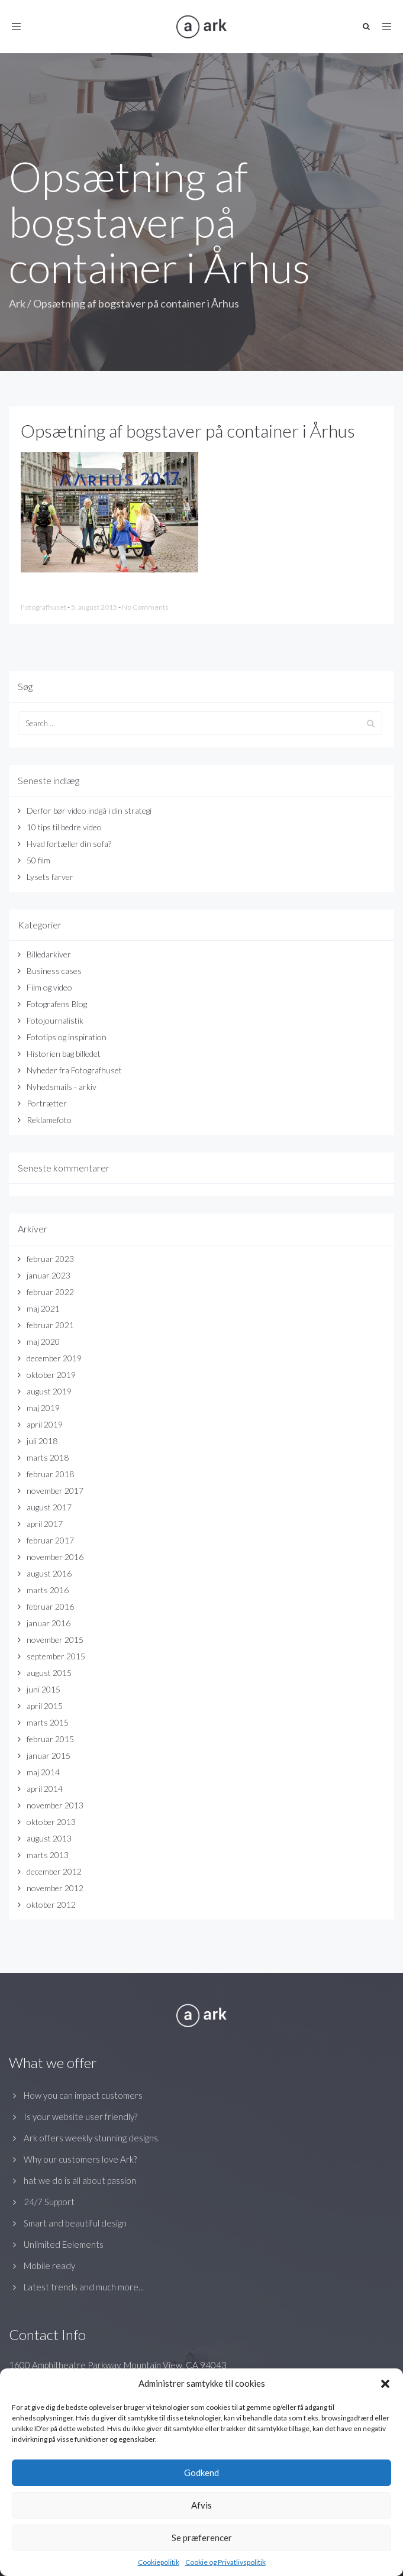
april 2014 (45, 1789)
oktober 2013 (51, 1822)
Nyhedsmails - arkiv (61, 1087)
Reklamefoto (49, 1120)
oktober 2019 (51, 1375)
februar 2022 (50, 1292)
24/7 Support (49, 2201)
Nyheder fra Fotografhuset (74, 1070)
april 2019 (45, 1424)
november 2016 (55, 1557)
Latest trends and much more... (84, 2286)
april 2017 (45, 1524)
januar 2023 (48, 1275)
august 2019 (49, 1391)
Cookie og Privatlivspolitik (225, 2562)
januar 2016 (48, 1623)
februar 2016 (50, 1606)
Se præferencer (202, 2537)
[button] (385, 2384)
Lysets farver (50, 877)
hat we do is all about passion (80, 2180)
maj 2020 (43, 1341)
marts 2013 (48, 1855)
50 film (38, 860)
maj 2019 (43, 1408)
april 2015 (45, 1706)
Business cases (54, 971)
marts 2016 (48, 1590)
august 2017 (49, 1507)
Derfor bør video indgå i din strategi (89, 810)
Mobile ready (49, 2265)
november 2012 (55, 1888)
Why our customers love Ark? (80, 2159)
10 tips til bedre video (64, 827)
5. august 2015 (94, 607)
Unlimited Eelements (64, 2244)
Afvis (201, 2505)
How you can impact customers (83, 2095)
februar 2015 (50, 1739)
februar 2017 (50, 1540)
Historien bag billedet (64, 1053)
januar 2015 (48, 1755)
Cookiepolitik (158, 2562)
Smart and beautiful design (75, 2223)
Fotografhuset (44, 607)
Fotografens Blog (57, 1004)
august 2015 (49, 1673)
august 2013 (49, 1838)
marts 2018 (48, 1457)
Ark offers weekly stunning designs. (92, 2137)
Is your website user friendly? (80, 2116)
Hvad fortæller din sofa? (69, 844)
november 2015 (55, 1640)
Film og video (49, 987)
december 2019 (54, 1358)
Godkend (201, 2472)
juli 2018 (42, 1441)
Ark (17, 303)
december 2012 (54, 1871)
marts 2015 (48, 1722)
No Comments (145, 607)
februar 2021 (50, 1325)
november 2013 (55, 1805)
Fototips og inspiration (67, 1037)
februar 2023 (50, 1259)
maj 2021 (43, 1308)
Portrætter (47, 1103)
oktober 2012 (51, 1904)
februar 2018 (50, 1474)
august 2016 (49, 1573)
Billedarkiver (49, 954)
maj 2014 (43, 1772)
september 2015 (56, 1656)
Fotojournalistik (55, 1020)
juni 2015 (43, 1689)
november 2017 (55, 1491)
